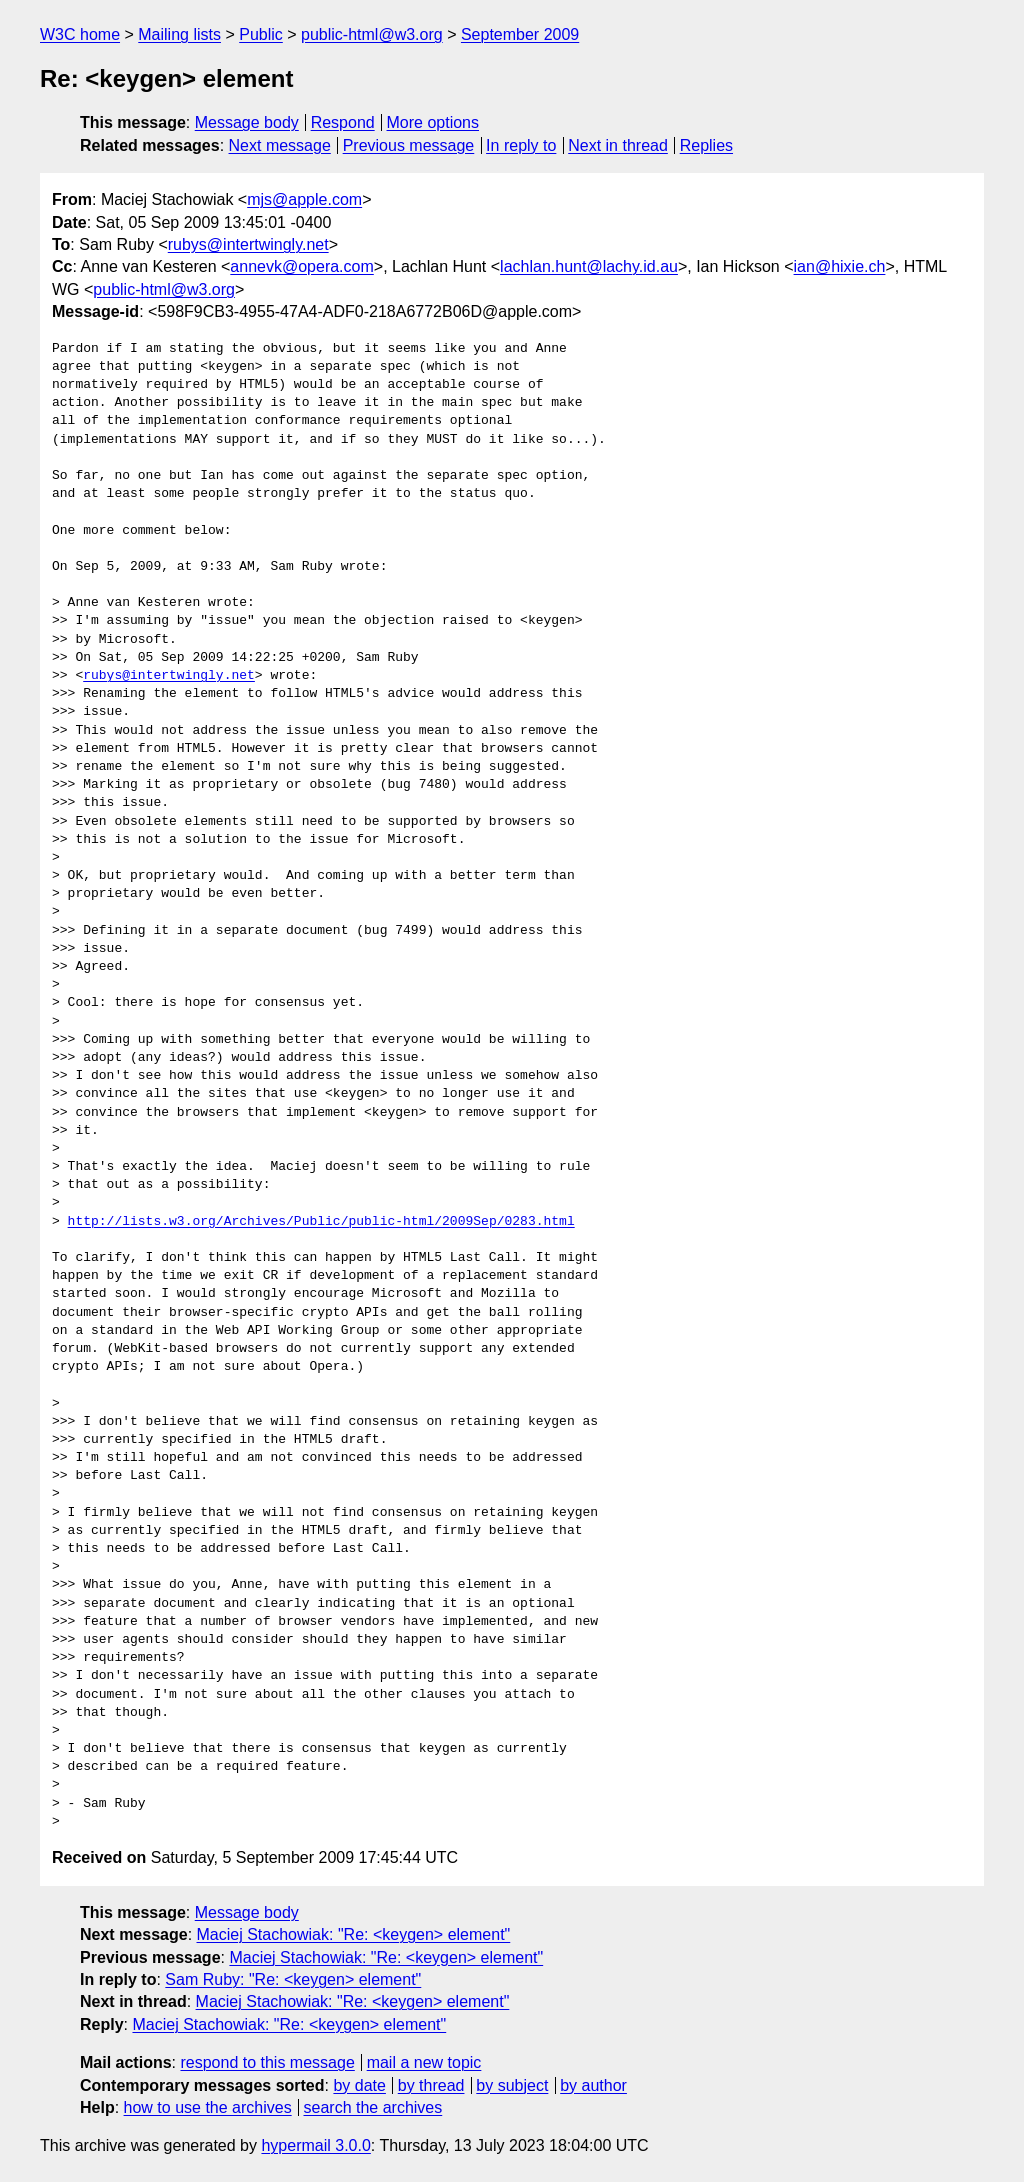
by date (359, 2085)
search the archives (373, 2107)
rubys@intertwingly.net (248, 244)
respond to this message (267, 2062)
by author (593, 2085)
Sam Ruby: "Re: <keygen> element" (293, 1979)
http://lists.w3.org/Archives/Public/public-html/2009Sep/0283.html (321, 1222)
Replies (706, 145)
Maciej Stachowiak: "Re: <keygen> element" (354, 1934)
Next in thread (618, 145)
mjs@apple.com (304, 199)
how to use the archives (208, 2107)
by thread (431, 2085)
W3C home (80, 34)
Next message (280, 145)
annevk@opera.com (301, 266)
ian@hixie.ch (840, 266)
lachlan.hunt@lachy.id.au (589, 266)
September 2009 (520, 34)
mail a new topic (424, 2062)
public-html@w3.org (372, 34)
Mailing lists (179, 34)
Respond (343, 122)
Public (261, 34)
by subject (512, 2085)
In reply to (521, 145)
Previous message (409, 145)
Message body (247, 122)
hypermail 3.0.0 (315, 2145)
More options (433, 122)
